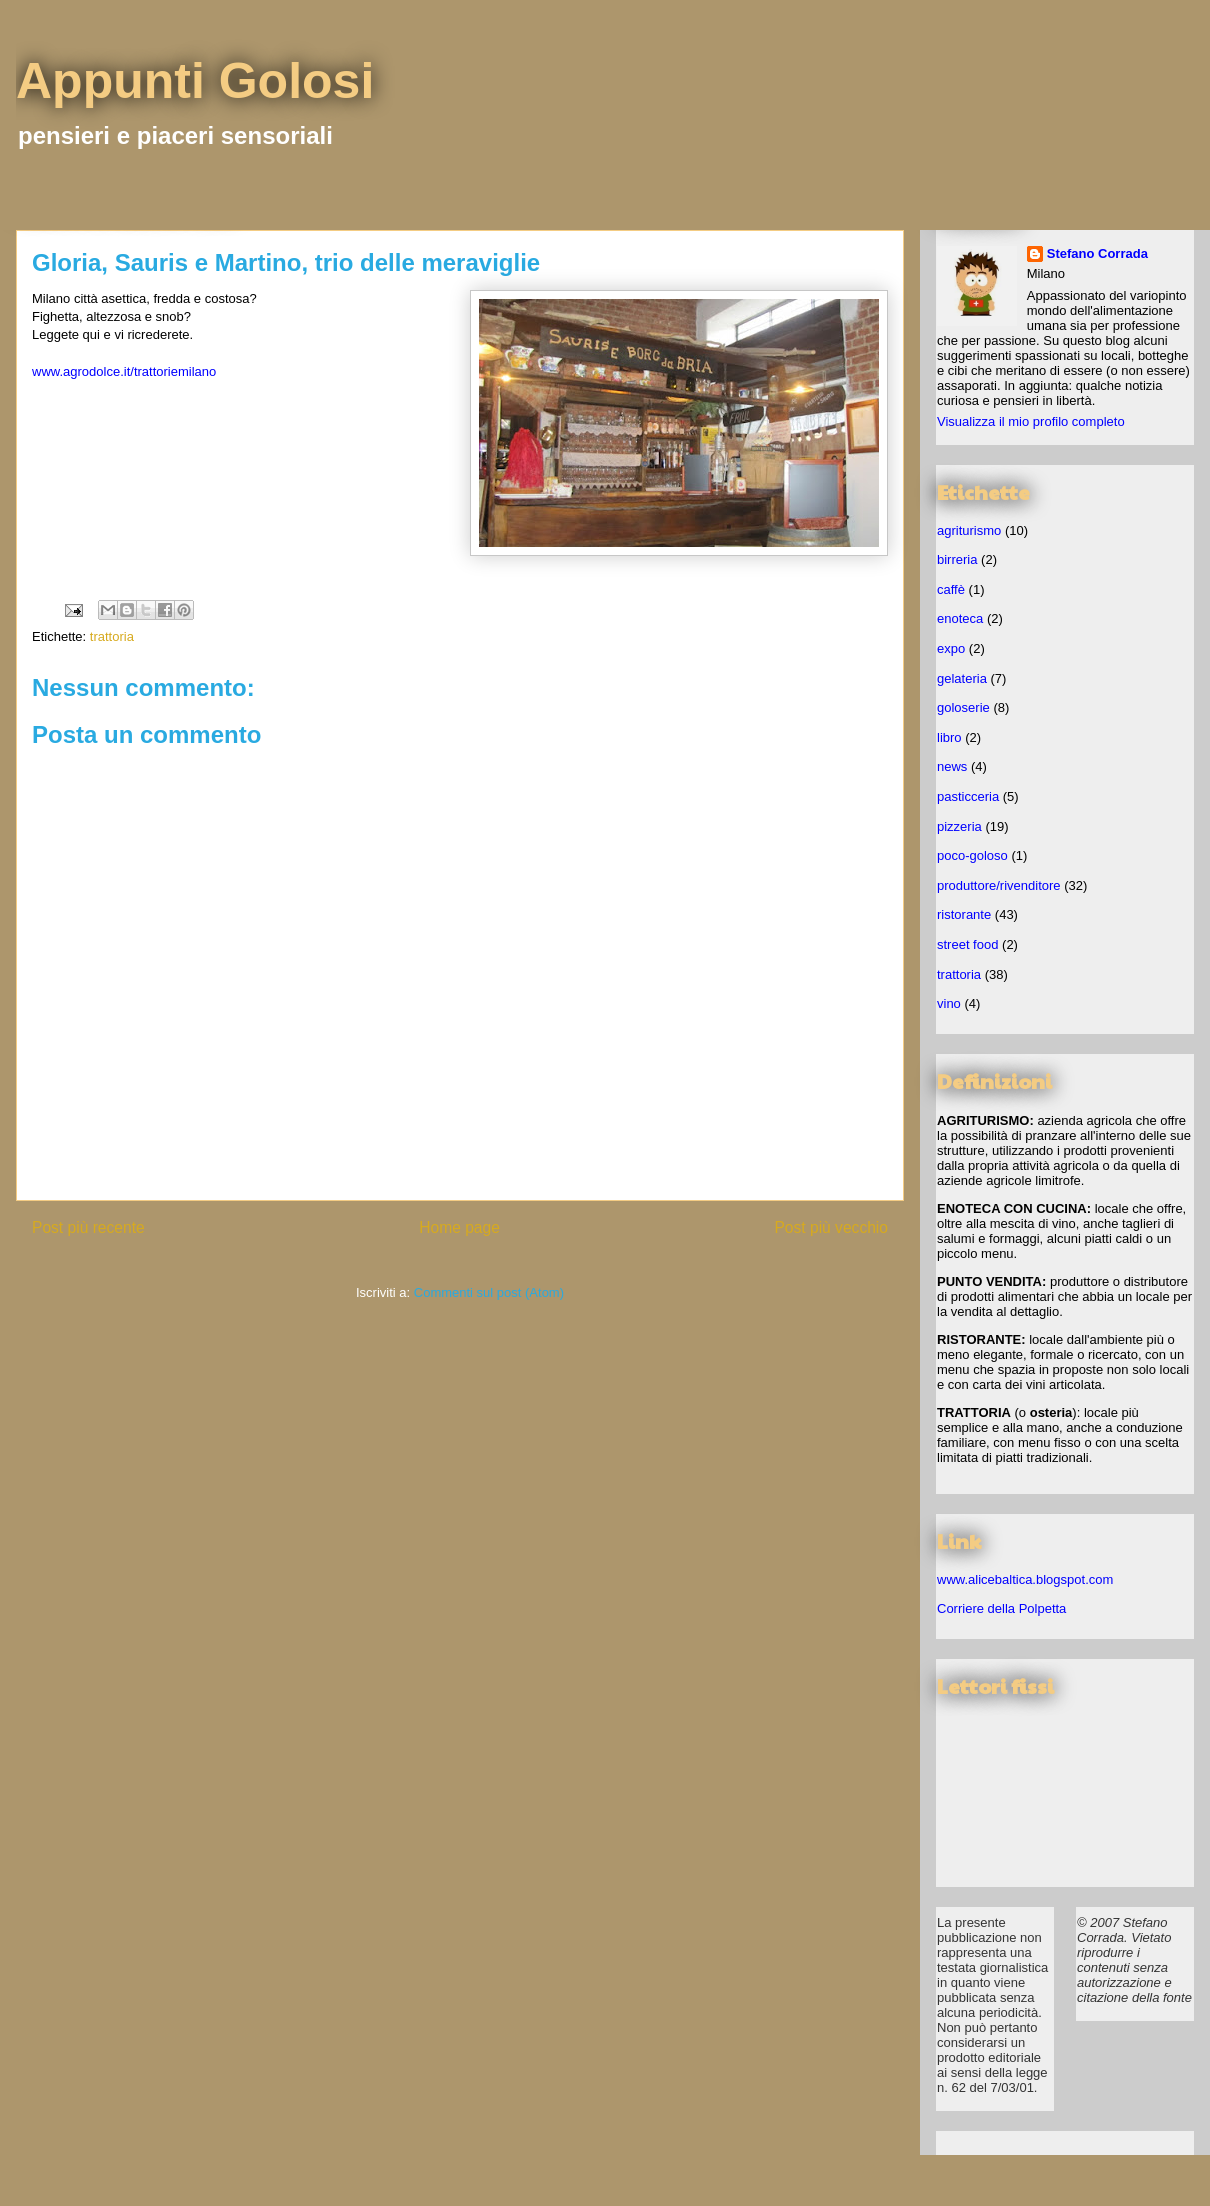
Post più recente (88, 1227)
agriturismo (969, 530)
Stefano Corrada (1097, 253)
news (952, 766)
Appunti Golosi (195, 81)
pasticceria (968, 796)
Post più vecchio (831, 1227)
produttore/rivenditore (999, 885)
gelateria (962, 678)
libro (949, 737)
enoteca (960, 618)
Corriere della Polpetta (1001, 1608)
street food (967, 944)
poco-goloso (972, 855)
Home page (459, 1227)
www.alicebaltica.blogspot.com (1025, 1579)
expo (951, 648)
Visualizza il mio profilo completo (1031, 421)
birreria (957, 559)
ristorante (964, 914)
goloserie (963, 707)
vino (949, 1003)
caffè (951, 589)
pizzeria (959, 826)
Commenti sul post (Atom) (489, 1292)
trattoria (112, 636)
